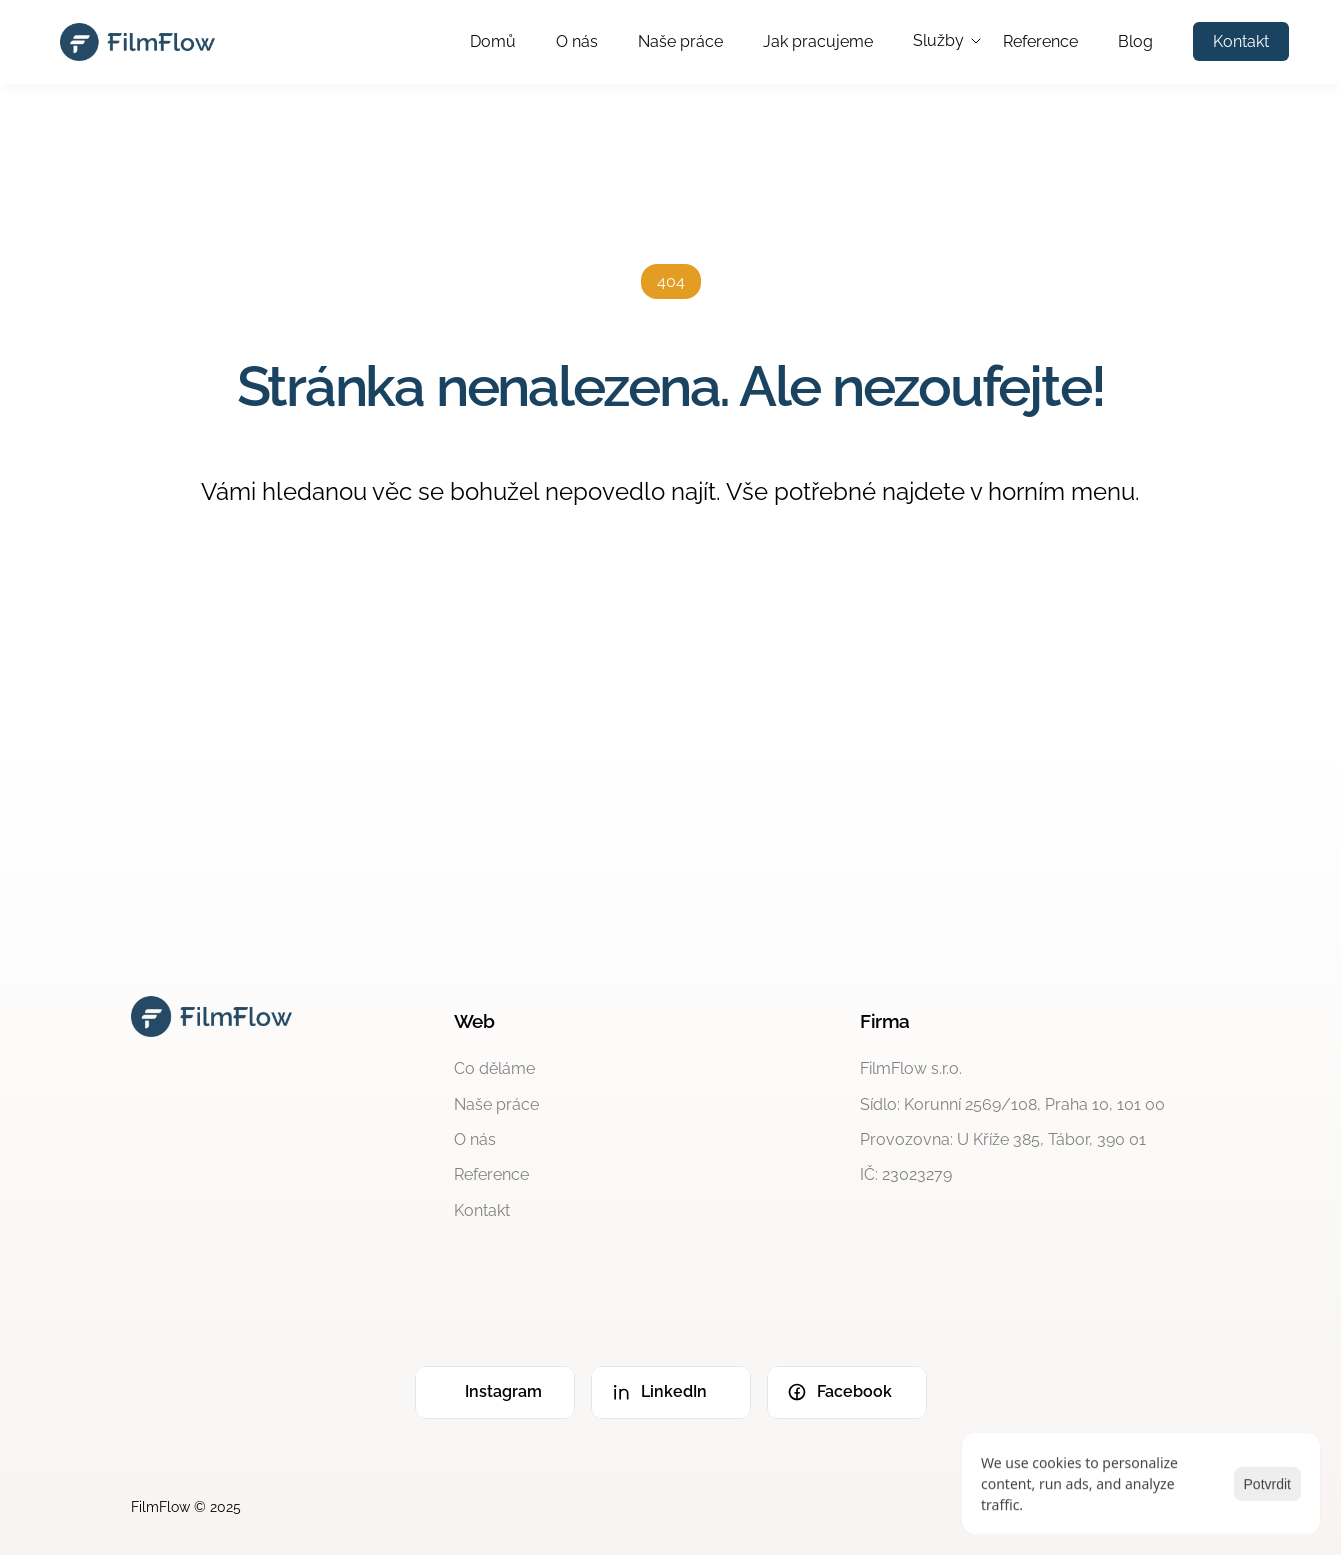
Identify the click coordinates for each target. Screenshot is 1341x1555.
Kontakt (482, 1210)
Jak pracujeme (818, 41)
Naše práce (680, 41)
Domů (493, 41)
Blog (1135, 41)
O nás (577, 41)
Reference (1040, 41)
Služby (938, 40)
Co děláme (494, 1068)
